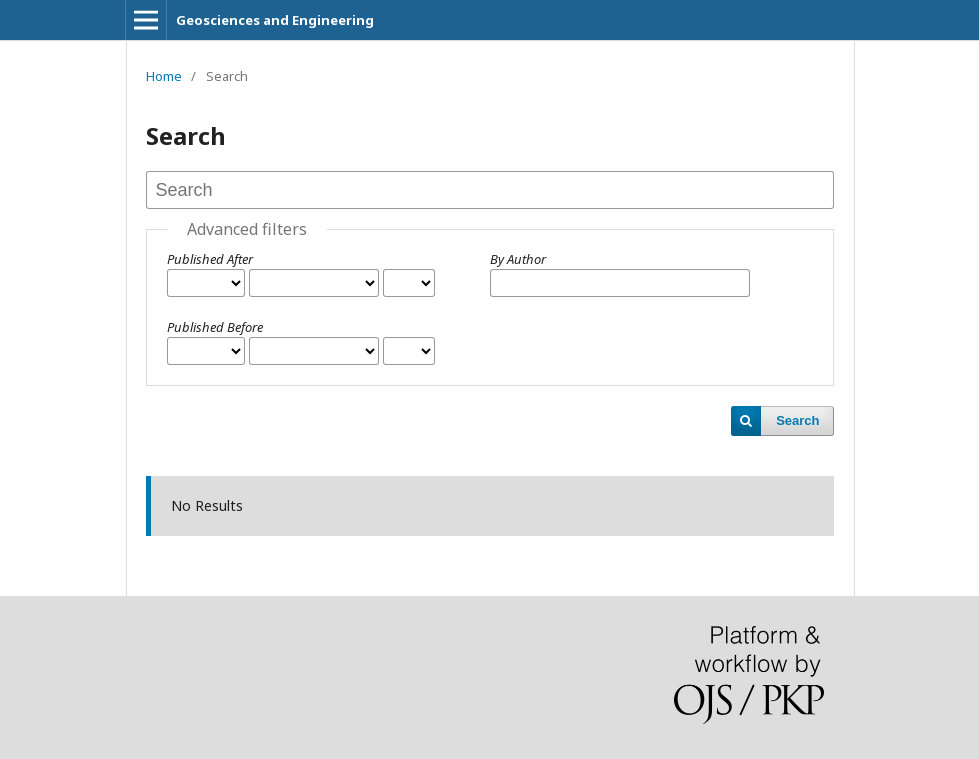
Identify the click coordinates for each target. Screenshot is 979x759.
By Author (518, 259)
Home (164, 76)
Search (797, 420)
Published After (210, 259)
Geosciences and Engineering (275, 20)
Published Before (215, 327)
